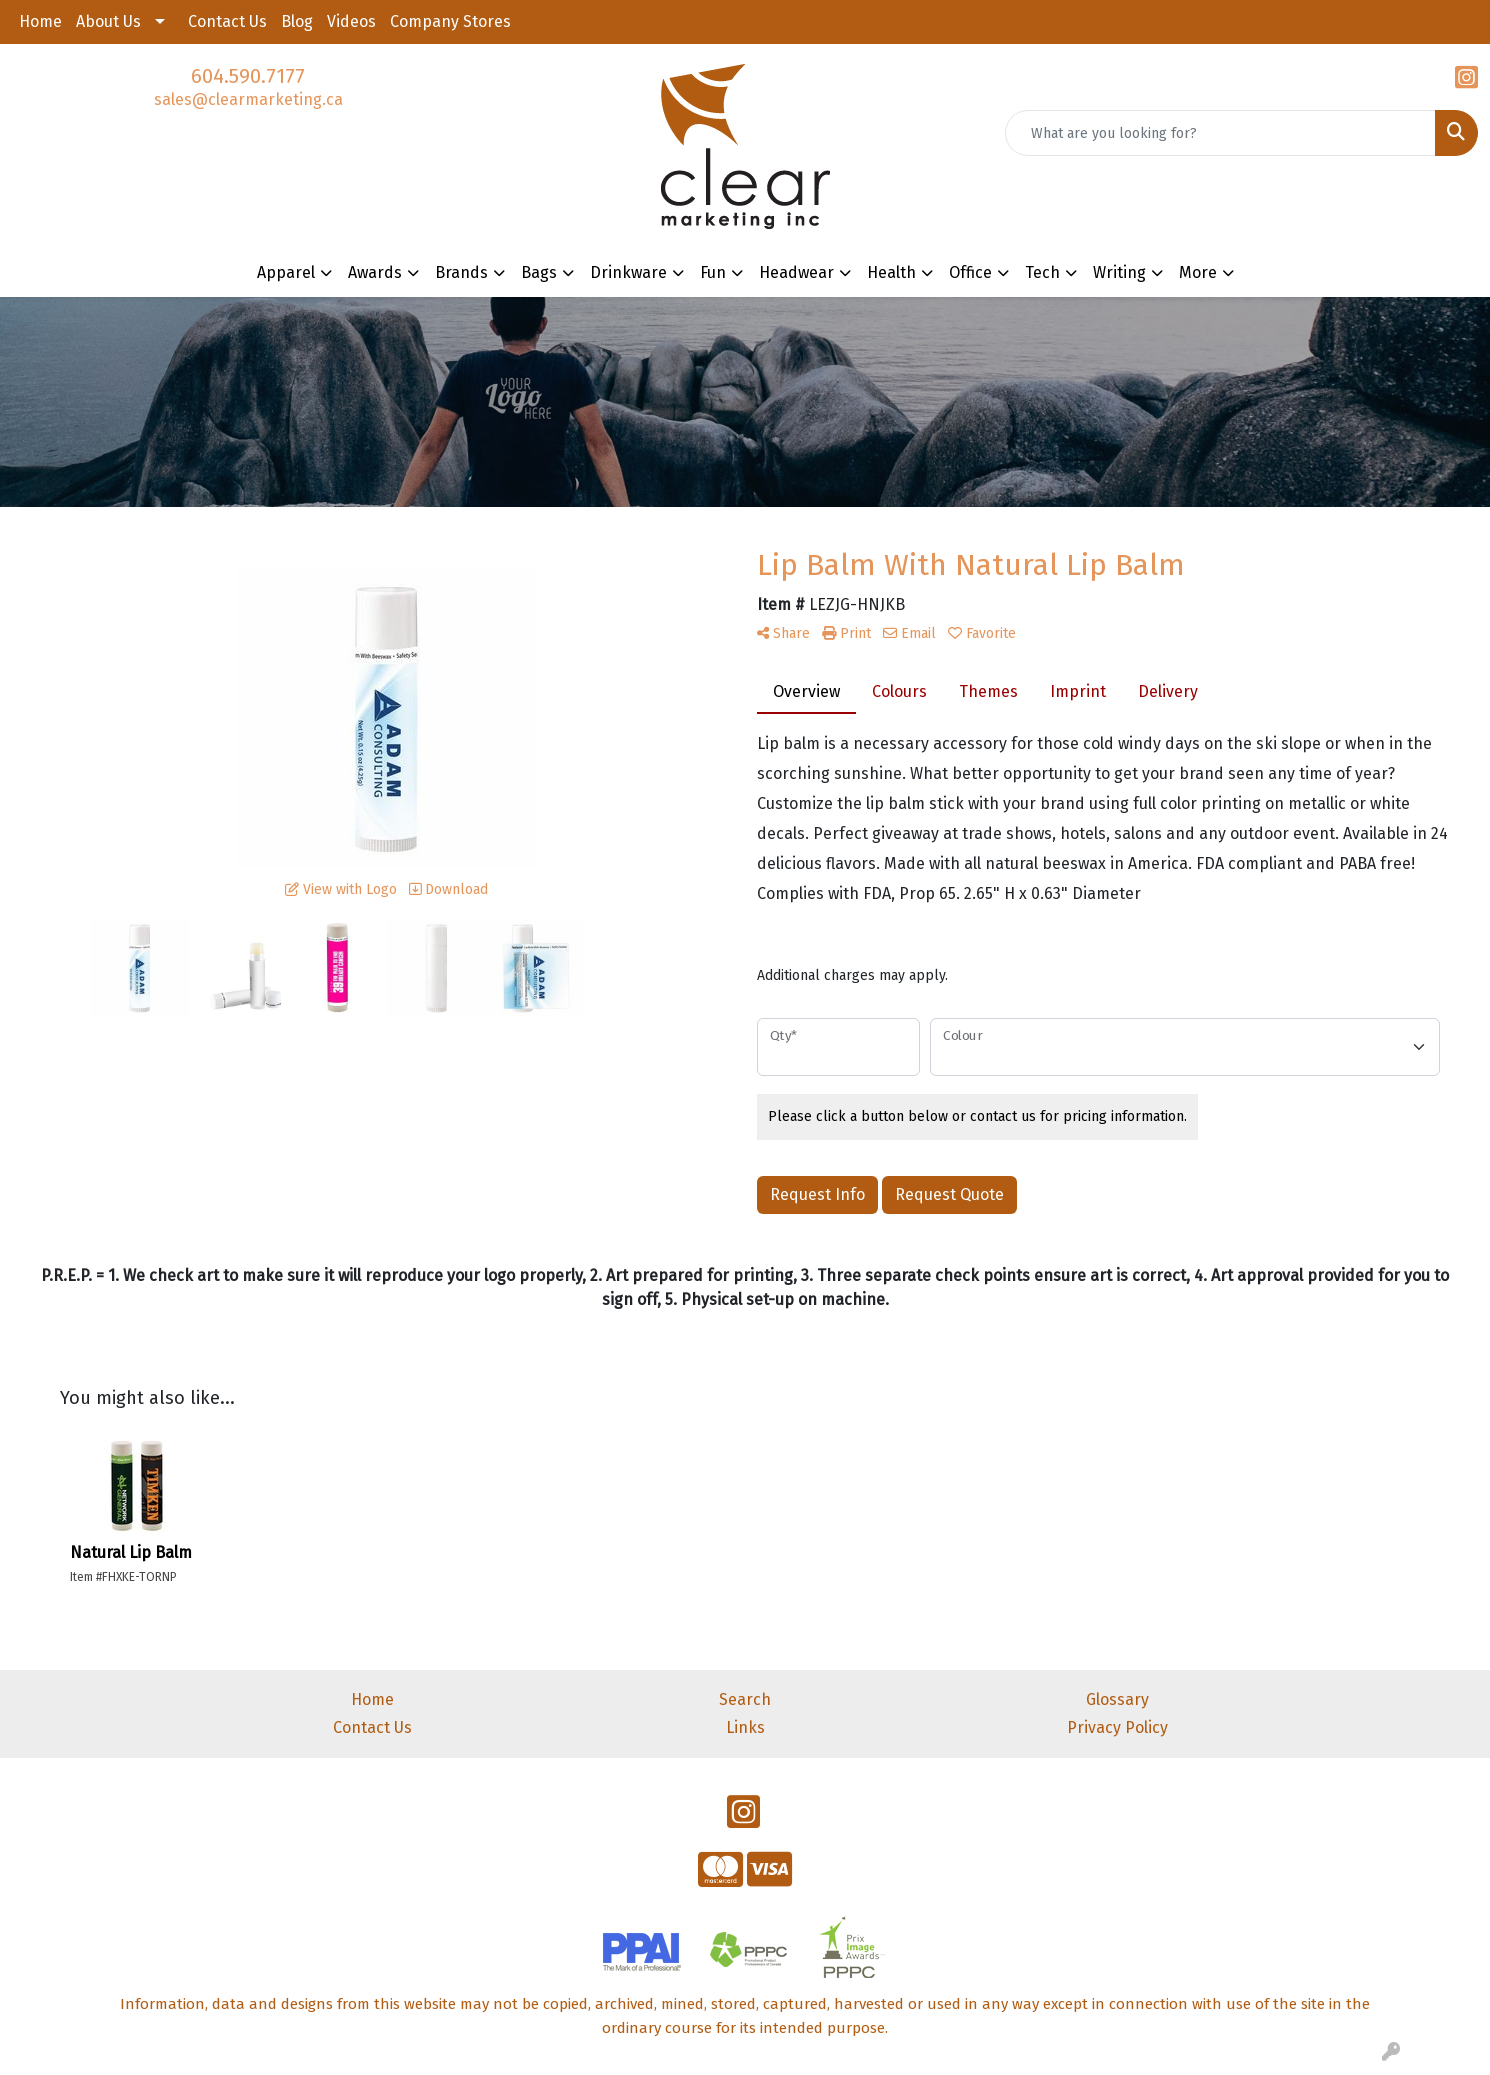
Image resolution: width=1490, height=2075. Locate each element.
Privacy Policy (1117, 1727)
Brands (461, 272)
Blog (297, 21)
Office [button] (970, 272)
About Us (108, 21)
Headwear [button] (796, 272)
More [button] (1198, 272)
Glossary (1117, 1699)
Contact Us (227, 21)
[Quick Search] (1220, 133)
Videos (351, 21)
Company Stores (450, 21)
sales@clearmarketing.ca (248, 99)
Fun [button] (713, 272)
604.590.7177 (248, 76)
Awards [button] (375, 272)
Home (40, 21)
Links (745, 1727)
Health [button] (891, 272)
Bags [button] (539, 272)
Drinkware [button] (628, 272)
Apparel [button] (286, 272)
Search (745, 1699)
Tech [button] (1042, 272)
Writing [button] (1119, 272)
